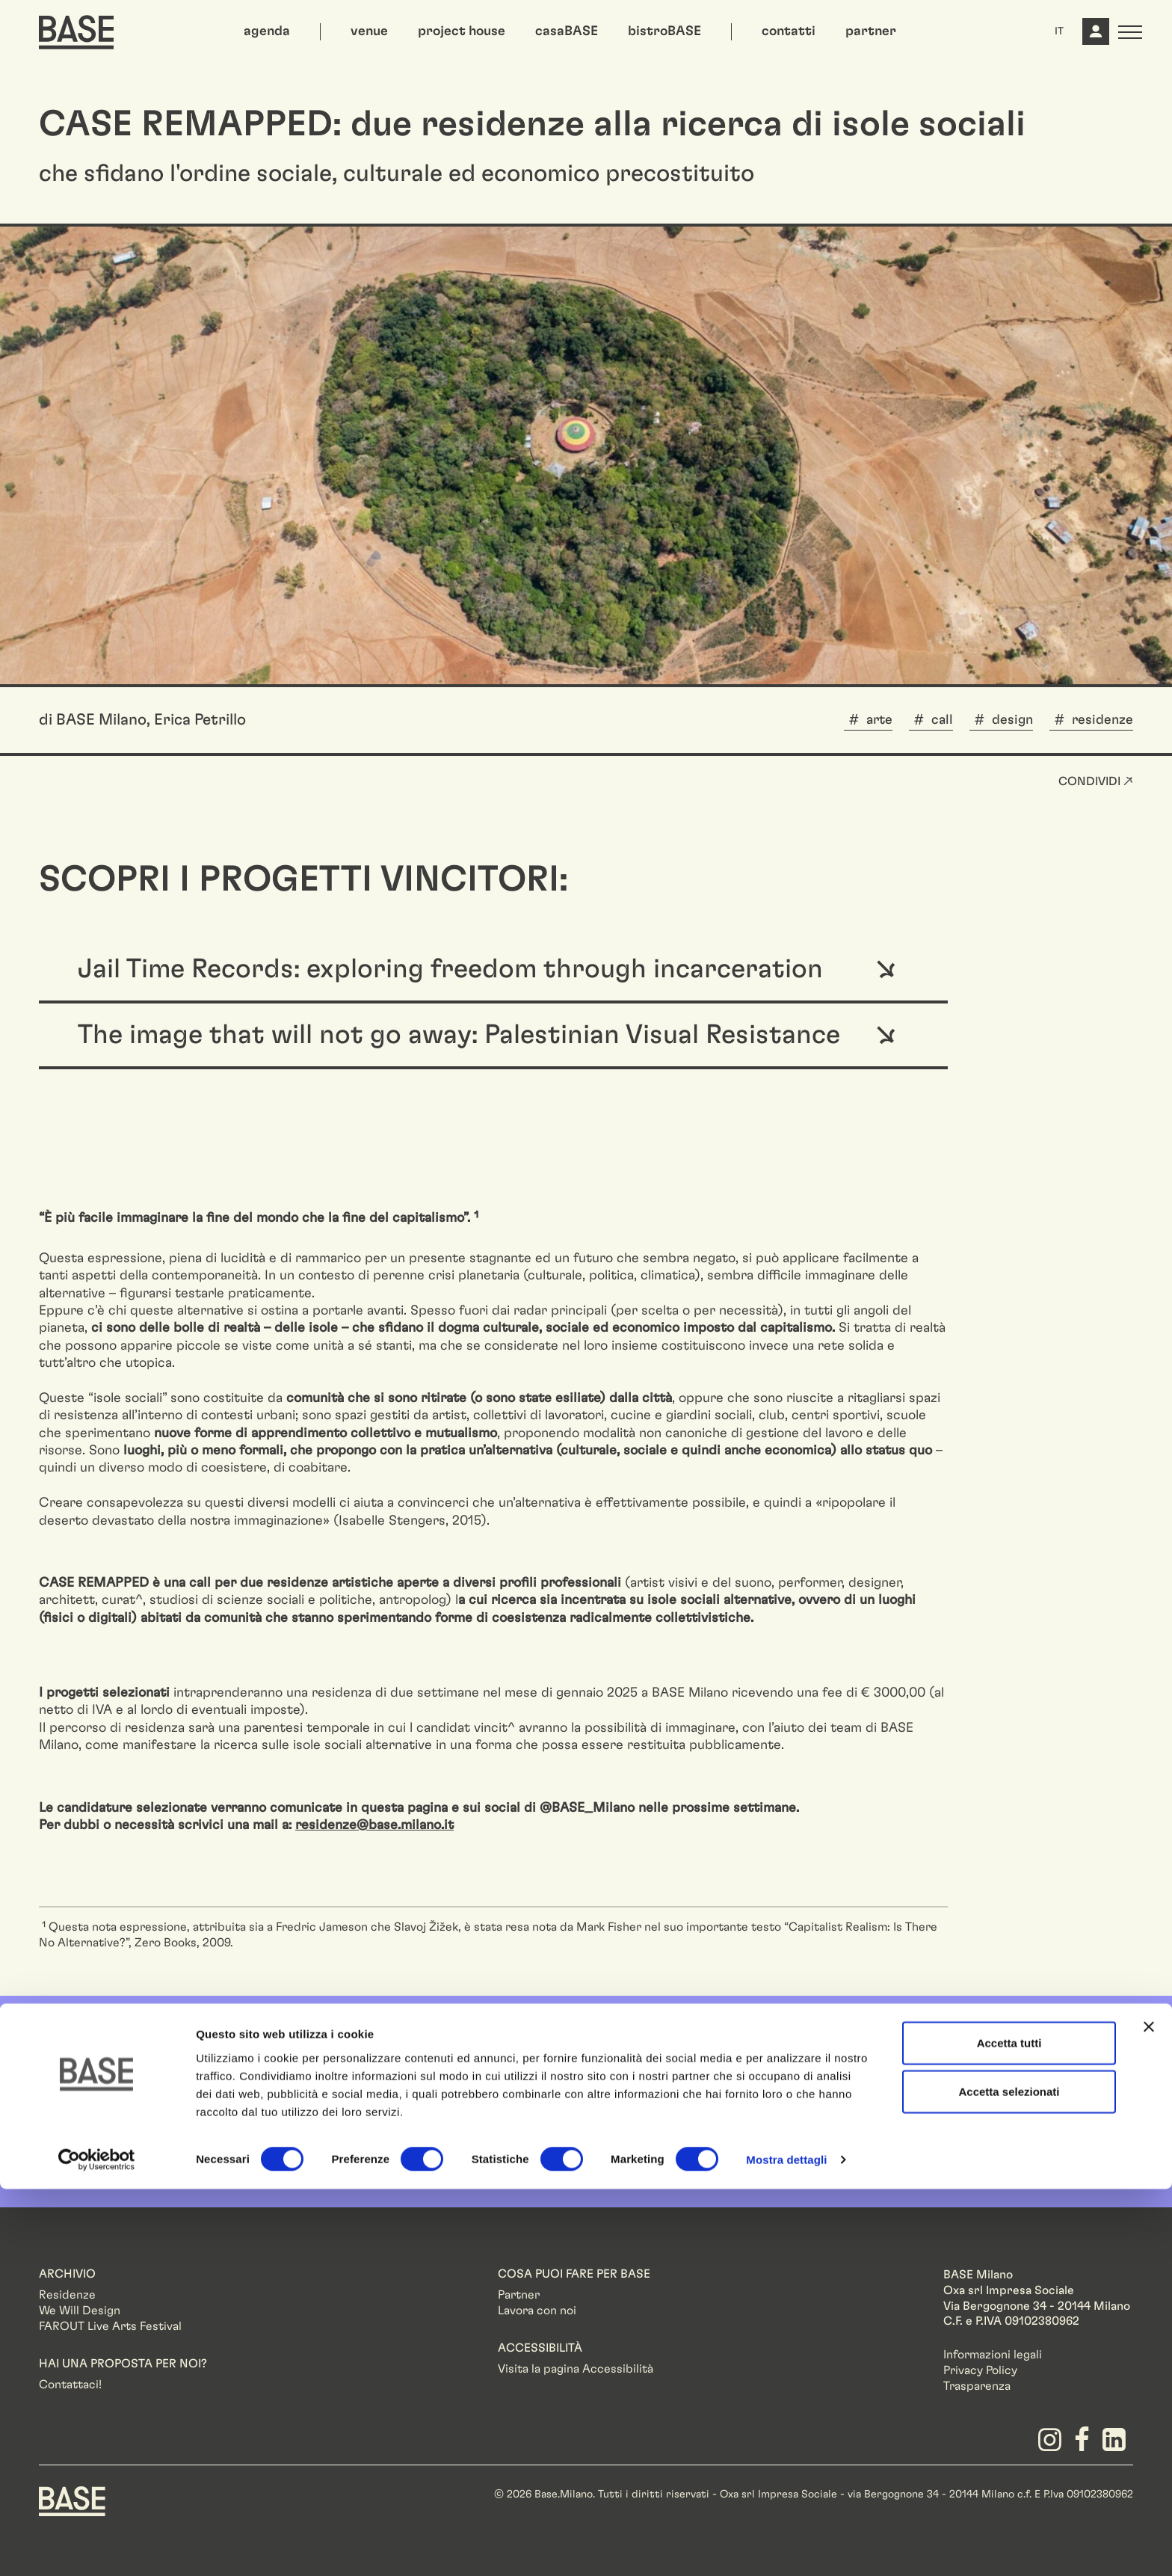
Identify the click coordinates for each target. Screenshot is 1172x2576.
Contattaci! (70, 2385)
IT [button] (1059, 31)
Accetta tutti (1009, 2429)
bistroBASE (664, 31)
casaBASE (566, 31)
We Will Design (79, 2311)
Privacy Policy (980, 2370)
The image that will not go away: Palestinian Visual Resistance (459, 1034)
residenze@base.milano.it (374, 1825)
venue (369, 31)
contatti (788, 31)
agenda (267, 31)
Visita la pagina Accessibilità (575, 2369)
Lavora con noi (537, 2311)
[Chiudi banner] (1149, 2413)
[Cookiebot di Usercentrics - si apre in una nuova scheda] (96, 2547)
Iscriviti (1045, 2097)
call (942, 720)
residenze (1102, 720)
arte (879, 720)
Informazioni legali (992, 2355)
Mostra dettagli (786, 2546)
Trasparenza (977, 2386)
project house (461, 31)
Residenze (67, 2295)
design (1012, 720)
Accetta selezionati (1008, 2478)
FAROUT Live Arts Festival (110, 2326)
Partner (519, 2295)
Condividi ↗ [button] (1095, 781)
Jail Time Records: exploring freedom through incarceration (450, 969)
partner (870, 31)
